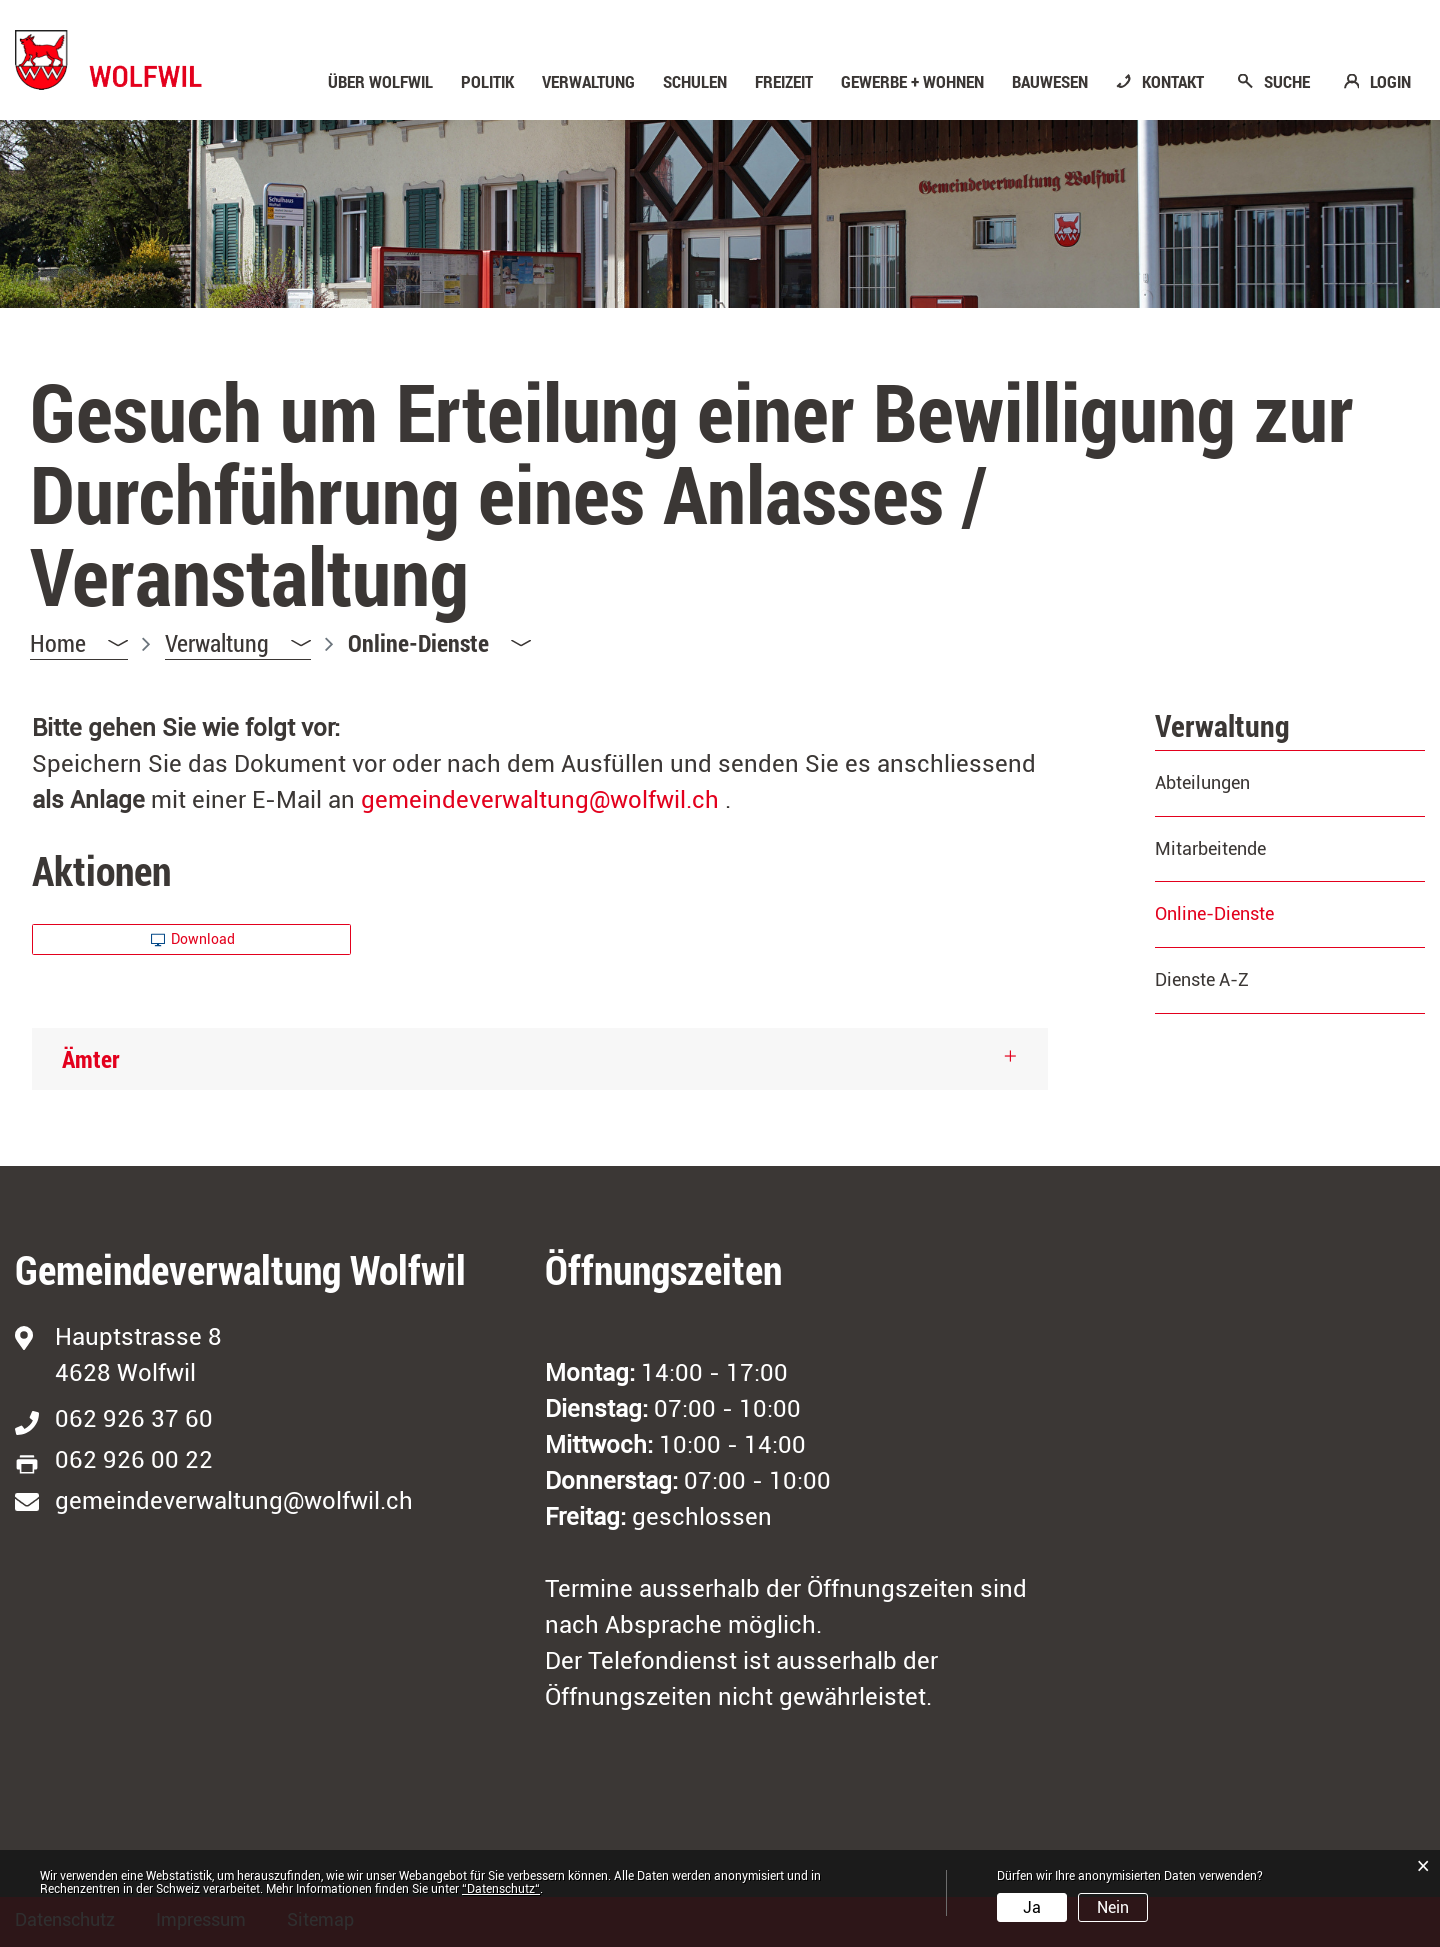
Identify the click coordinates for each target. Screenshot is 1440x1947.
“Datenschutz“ (501, 1889)
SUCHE (1287, 82)
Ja (1032, 1907)
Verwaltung (588, 82)
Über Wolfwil (380, 82)
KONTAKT (1173, 82)
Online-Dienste (1267, 913)
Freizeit (784, 82)
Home (58, 643)
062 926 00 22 (134, 1460)
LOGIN (1390, 82)
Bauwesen (1050, 82)
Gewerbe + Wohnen (912, 82)
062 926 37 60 (134, 1419)
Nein (1113, 1907)
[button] (238, 643)
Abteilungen (1202, 782)
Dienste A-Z (1202, 979)
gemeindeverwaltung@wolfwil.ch (540, 800)
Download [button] (193, 939)
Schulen (695, 82)
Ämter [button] (91, 1059)
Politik (487, 82)
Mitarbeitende (1210, 848)
